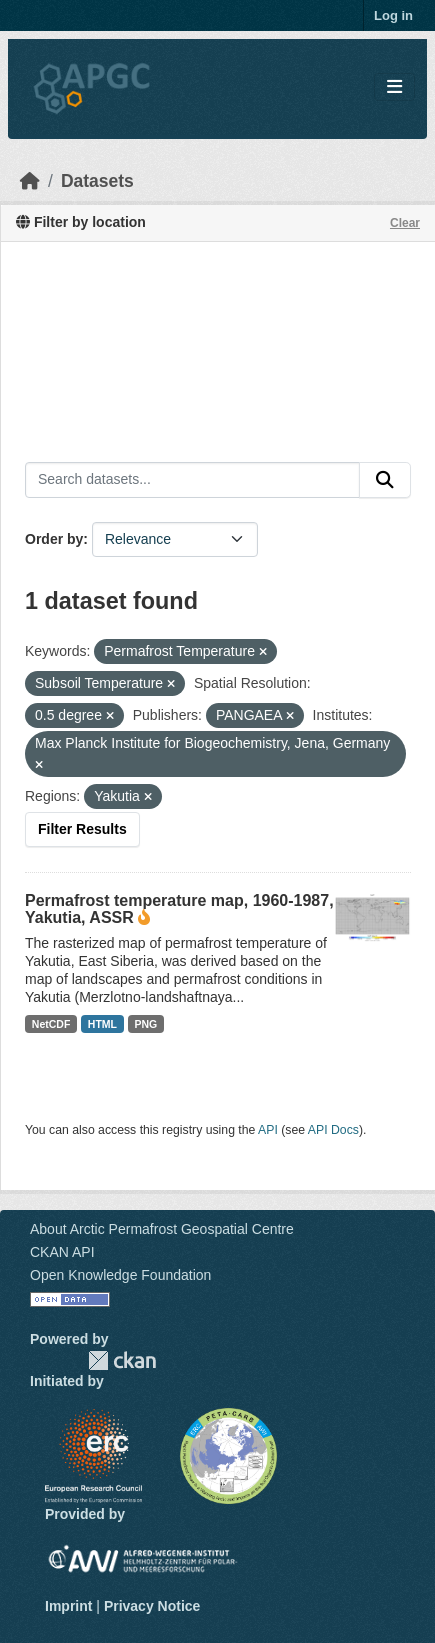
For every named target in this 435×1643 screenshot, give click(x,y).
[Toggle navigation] (394, 87)
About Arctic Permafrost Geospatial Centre (162, 1229)
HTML (102, 1024)
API (268, 1130)
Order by (54, 539)
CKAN (122, 1360)
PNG (146, 1024)
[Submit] (385, 480)
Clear (405, 223)
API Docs (333, 1130)
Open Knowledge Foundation (120, 1275)
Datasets (97, 181)
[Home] (30, 181)
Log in (393, 15)
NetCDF (51, 1024)
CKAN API (62, 1252)
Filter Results (82, 829)
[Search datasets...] (192, 480)
